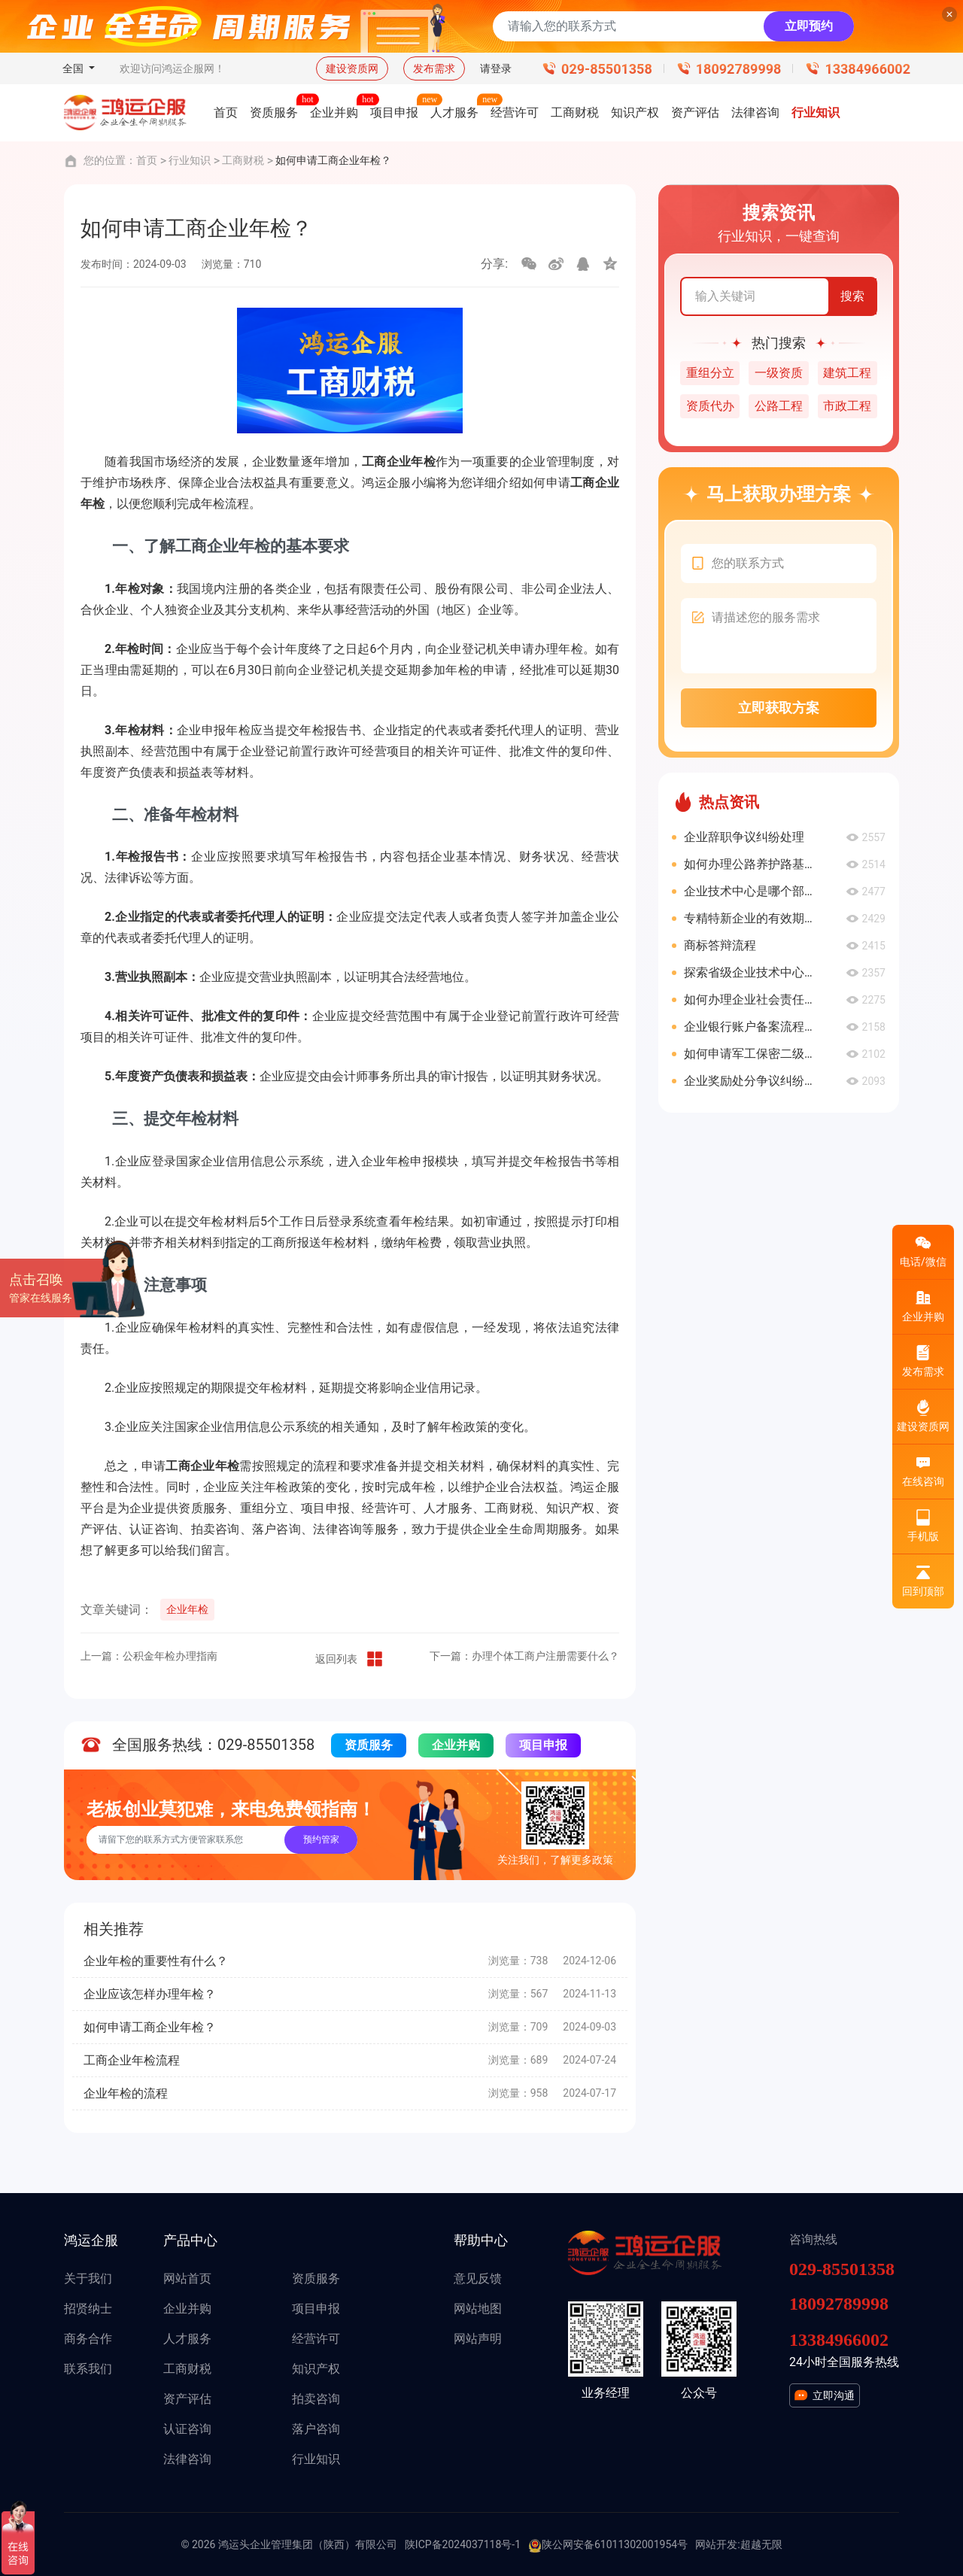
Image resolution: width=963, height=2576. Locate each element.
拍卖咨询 (316, 2399)
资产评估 (187, 2399)
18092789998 (739, 69)
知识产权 (316, 2369)
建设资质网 (352, 68)
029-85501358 (606, 69)
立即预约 (809, 26)
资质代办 (710, 406)
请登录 (496, 68)
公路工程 (779, 406)
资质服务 (369, 1745)
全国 (74, 68)
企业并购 (456, 1745)
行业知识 (190, 160)
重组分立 (710, 373)
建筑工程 (847, 373)
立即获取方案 (778, 707)
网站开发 (716, 2544)
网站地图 (478, 2308)
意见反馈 (478, 2278)
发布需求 (434, 68)
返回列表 (349, 1659)
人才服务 (187, 2338)
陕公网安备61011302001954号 (608, 2545)
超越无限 (761, 2544)
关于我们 (88, 2278)
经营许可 (316, 2338)
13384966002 (867, 69)
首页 (146, 160)
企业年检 (187, 1609)
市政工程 (847, 406)
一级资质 (779, 373)
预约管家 (321, 1839)
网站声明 (478, 2338)
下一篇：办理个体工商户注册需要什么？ (524, 1656)
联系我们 (88, 2369)
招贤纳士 (88, 2308)
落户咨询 (316, 2429)
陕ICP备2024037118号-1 (463, 2544)
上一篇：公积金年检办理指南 (149, 1656)
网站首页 (187, 2278)
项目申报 (543, 1745)
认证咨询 (187, 2429)
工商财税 (243, 160)
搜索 (852, 296)
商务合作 (88, 2338)
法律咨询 (187, 2459)
